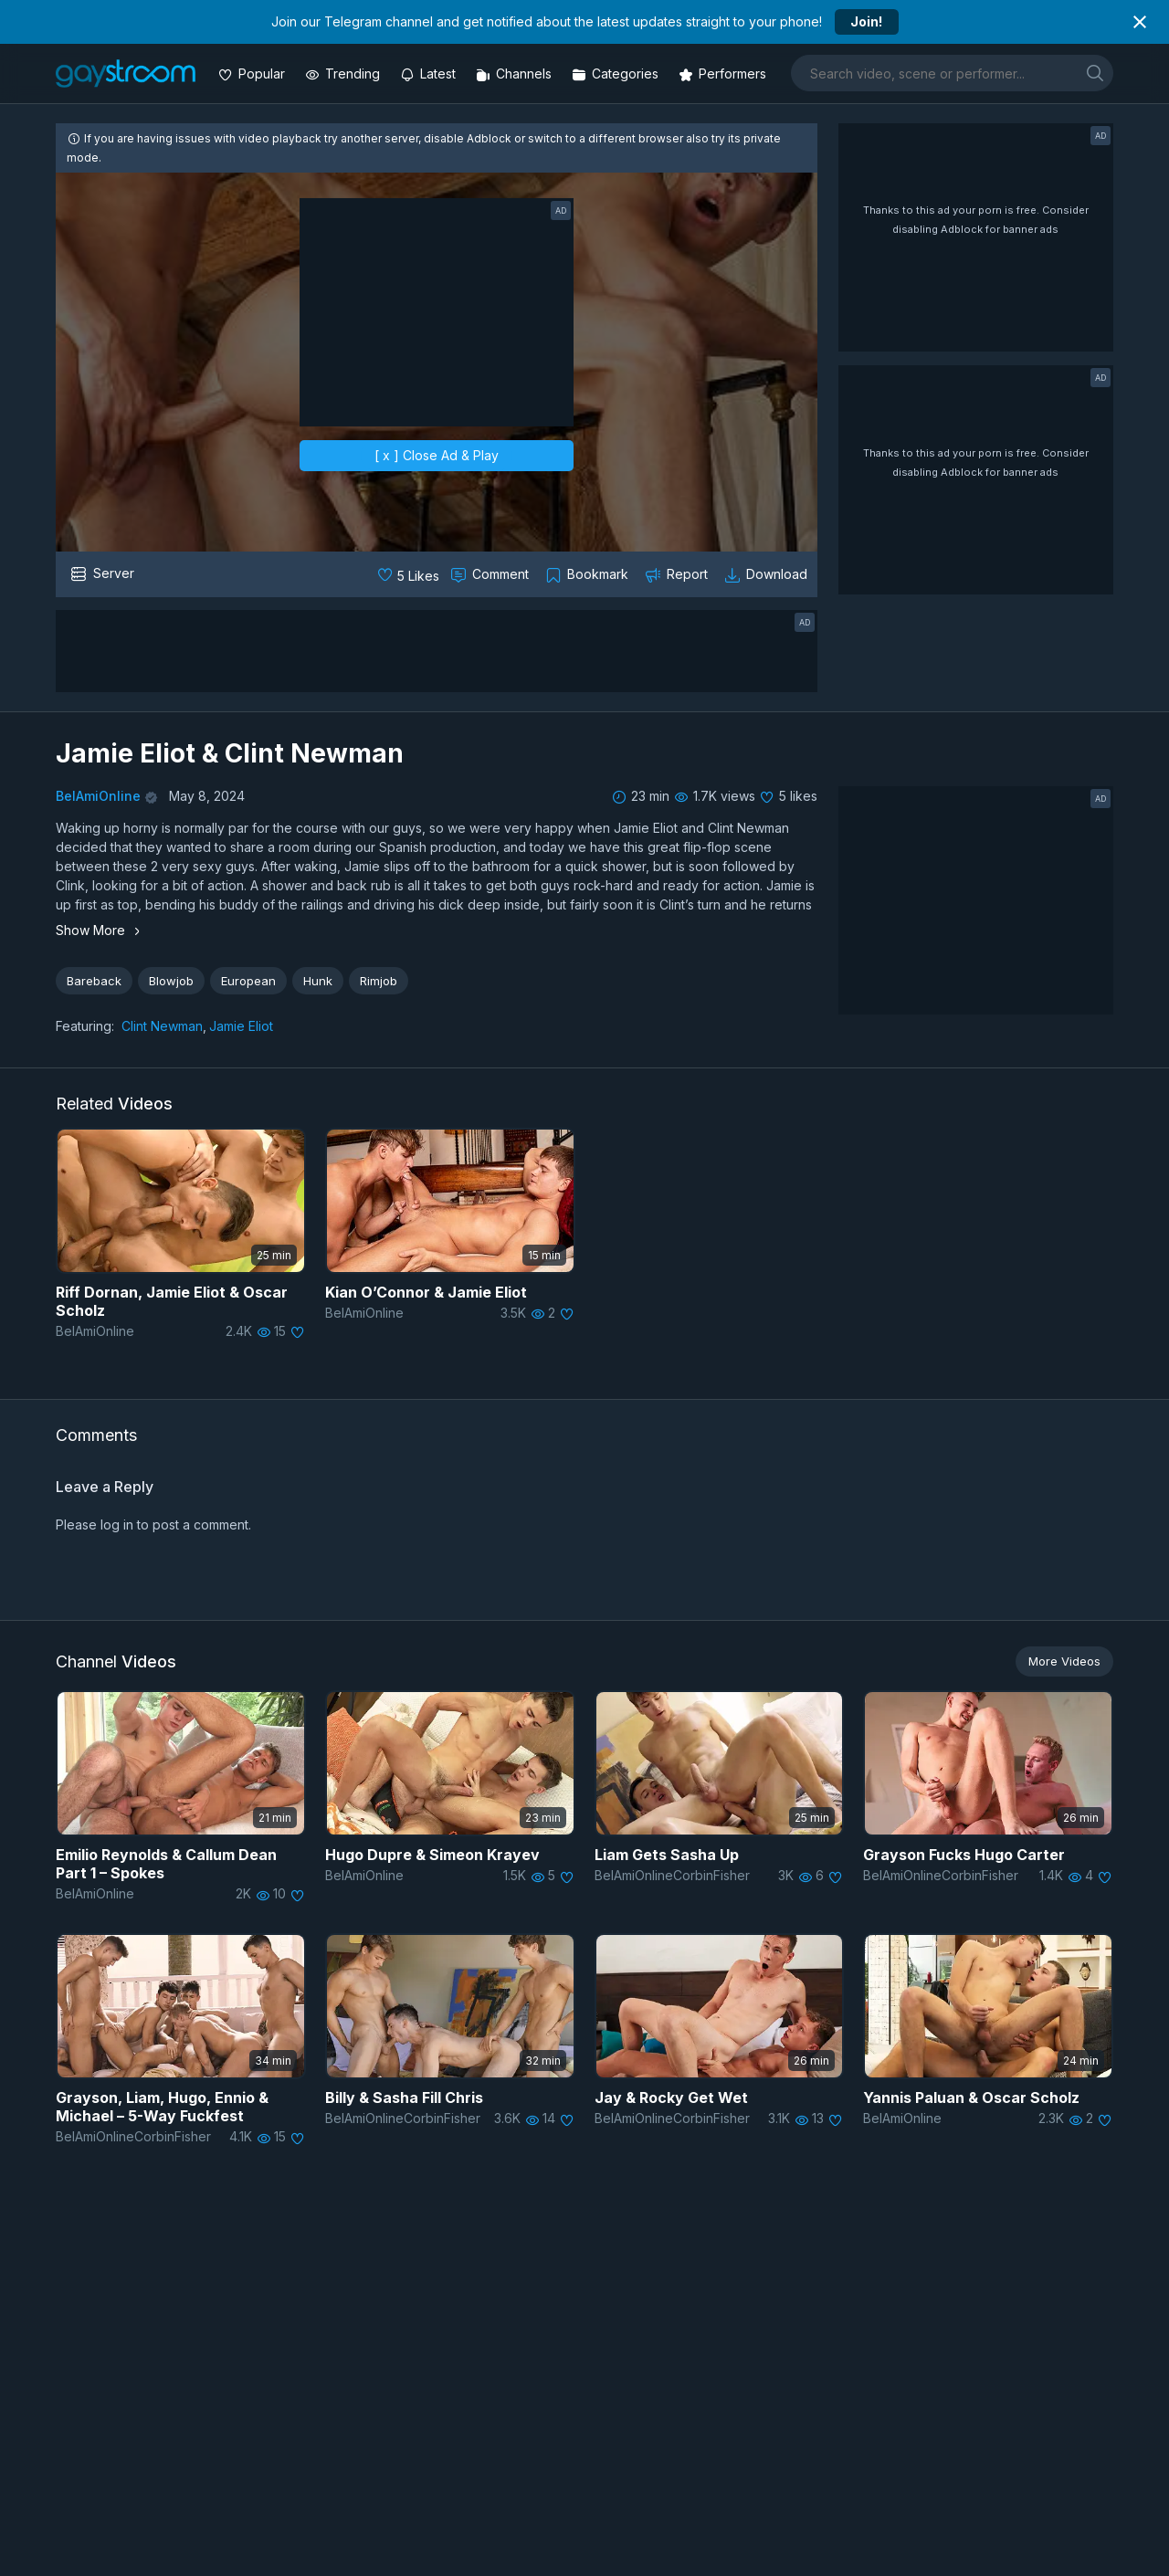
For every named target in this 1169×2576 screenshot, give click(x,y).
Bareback (94, 980)
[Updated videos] (430, 73)
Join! (866, 21)
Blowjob (171, 980)
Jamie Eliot (241, 1026)
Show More (100, 930)
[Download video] (767, 574)
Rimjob (378, 980)
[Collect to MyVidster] (588, 574)
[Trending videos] (344, 73)
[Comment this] (491, 574)
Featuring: (85, 1026)
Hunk (317, 980)
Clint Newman (162, 1026)
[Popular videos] (253, 73)
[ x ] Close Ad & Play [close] (436, 455)
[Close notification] (1140, 22)
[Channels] (515, 73)
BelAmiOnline (98, 796)
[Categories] (616, 73)
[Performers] (724, 73)
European (248, 980)
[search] (1095, 72)
